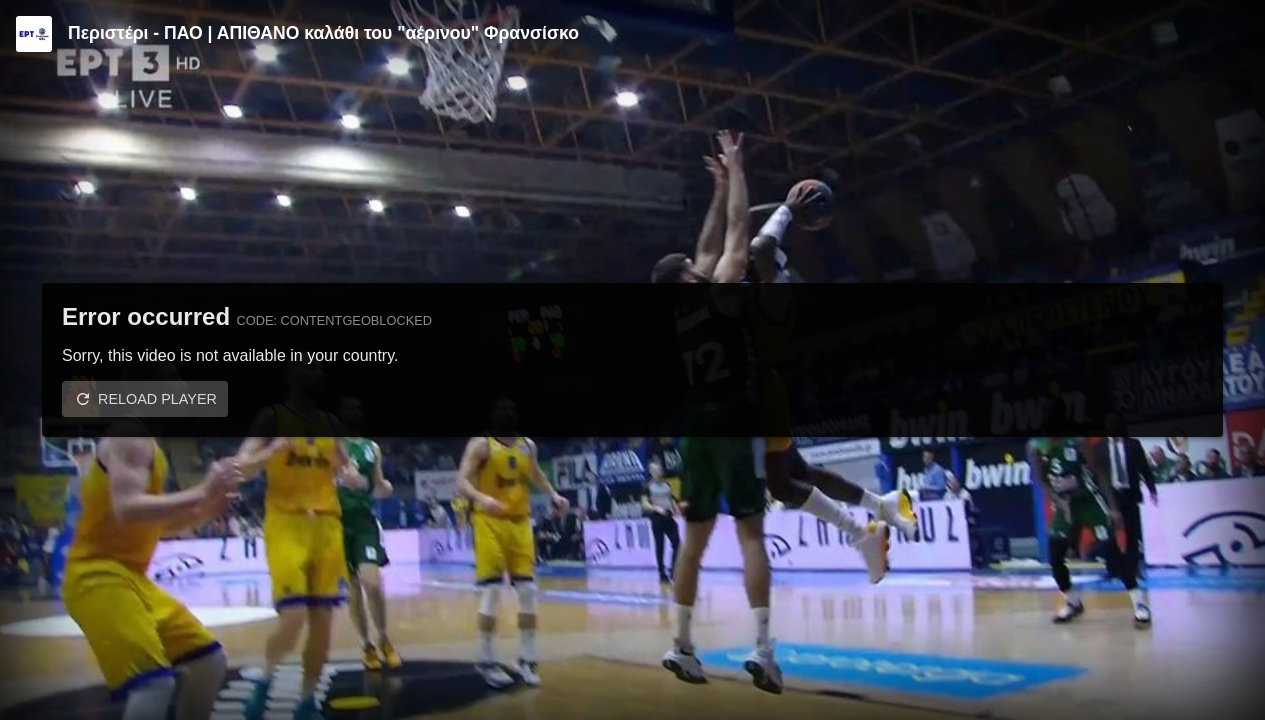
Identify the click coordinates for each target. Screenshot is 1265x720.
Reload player (157, 399)
